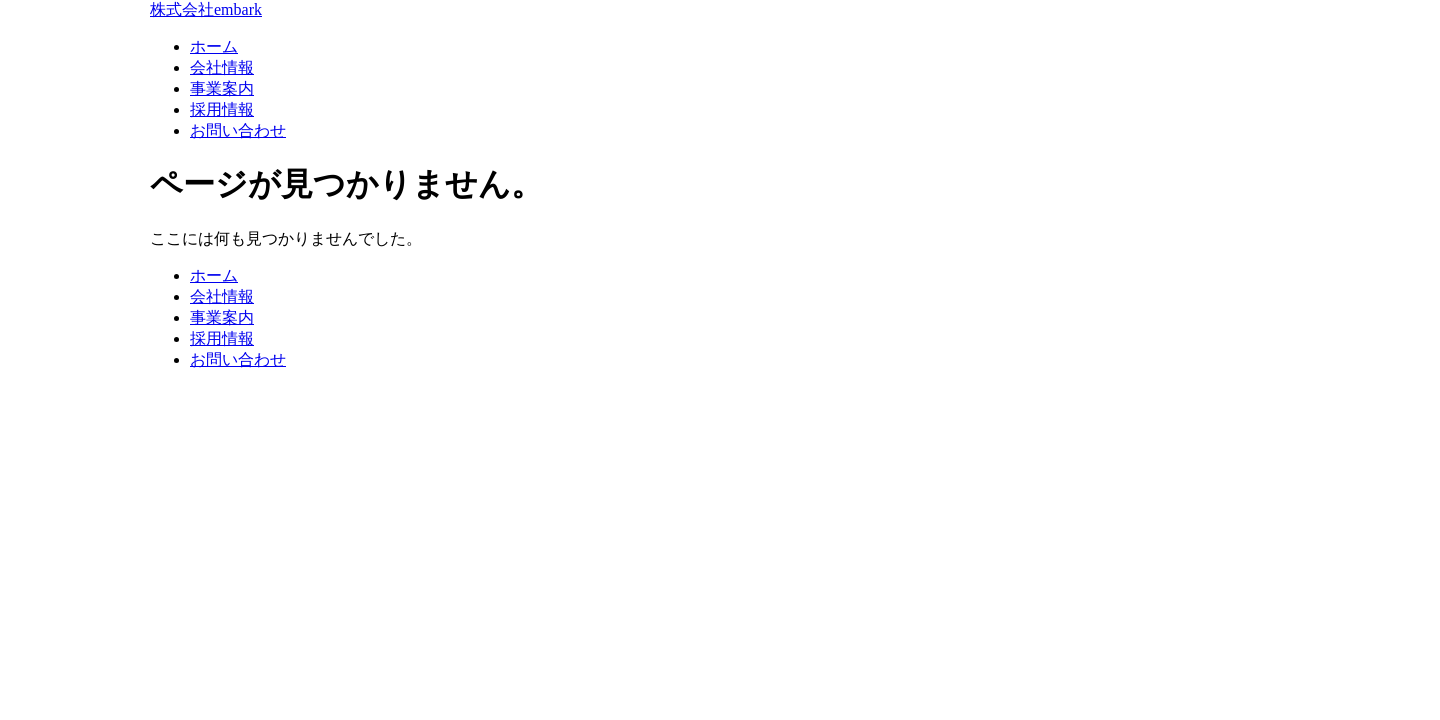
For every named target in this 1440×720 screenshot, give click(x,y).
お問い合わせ (238, 130)
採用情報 (222, 109)
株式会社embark (206, 9)
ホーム (214, 46)
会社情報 (222, 67)
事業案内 (222, 88)
